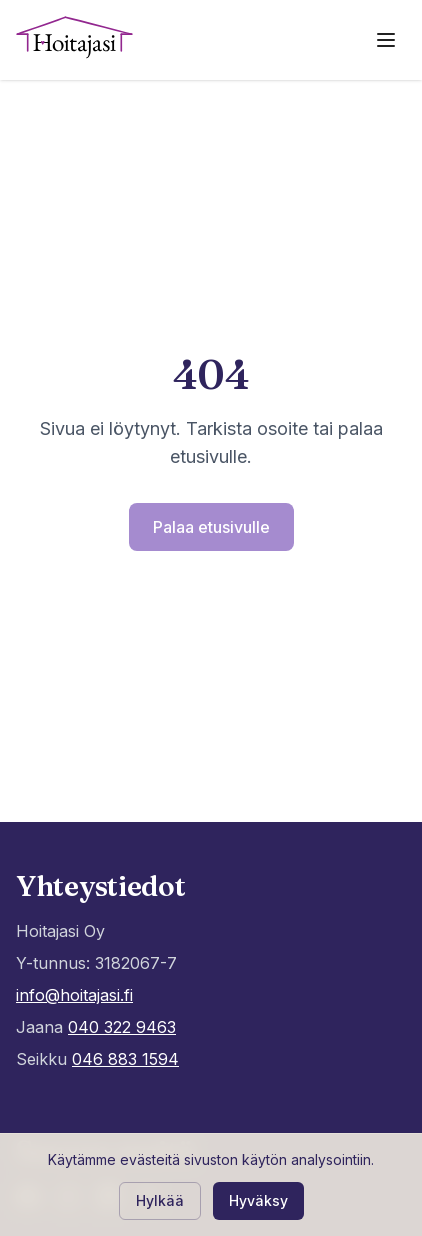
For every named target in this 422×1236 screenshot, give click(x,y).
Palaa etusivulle (211, 527)
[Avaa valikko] (386, 40)
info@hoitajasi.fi (74, 995)
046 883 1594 (125, 1059)
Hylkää (160, 1200)
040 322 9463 (122, 1027)
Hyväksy (258, 1200)
